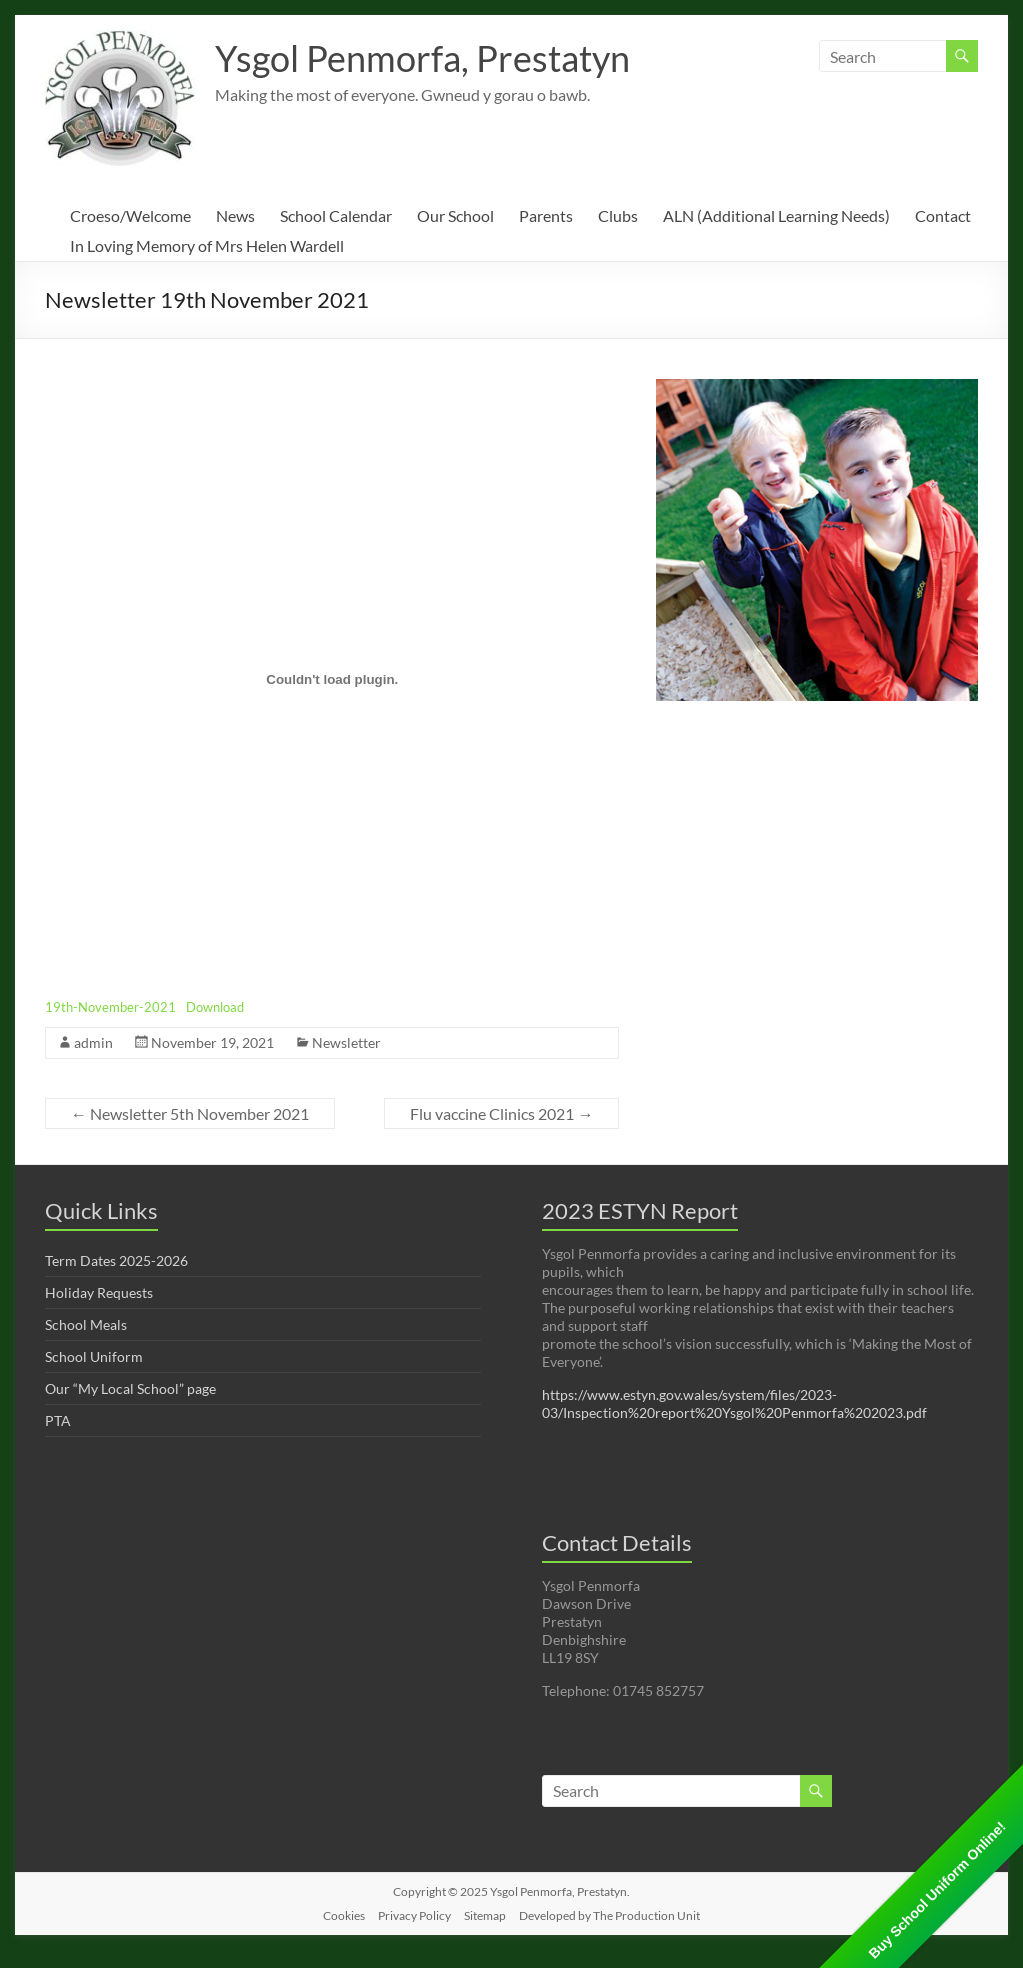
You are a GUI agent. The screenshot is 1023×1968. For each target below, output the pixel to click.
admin (93, 1042)
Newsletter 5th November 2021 (190, 1113)
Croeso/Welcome (130, 215)
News (235, 215)
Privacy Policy (414, 1915)
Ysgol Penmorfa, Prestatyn (422, 58)
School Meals (86, 1324)
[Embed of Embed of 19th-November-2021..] (332, 679)
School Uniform (94, 1356)
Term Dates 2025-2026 (116, 1260)
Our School (455, 215)
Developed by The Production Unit (609, 1915)
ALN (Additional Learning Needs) (776, 215)
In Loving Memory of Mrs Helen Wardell (207, 245)
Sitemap (485, 1915)
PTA (58, 1420)
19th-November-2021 (110, 1007)
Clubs (618, 215)
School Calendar (336, 215)
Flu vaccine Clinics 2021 (501, 1113)
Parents (546, 215)
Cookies (344, 1915)
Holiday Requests (99, 1292)
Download (215, 1007)
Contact (943, 215)
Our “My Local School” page (130, 1388)
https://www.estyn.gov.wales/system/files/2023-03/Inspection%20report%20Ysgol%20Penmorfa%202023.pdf (734, 1403)
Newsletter (346, 1042)
